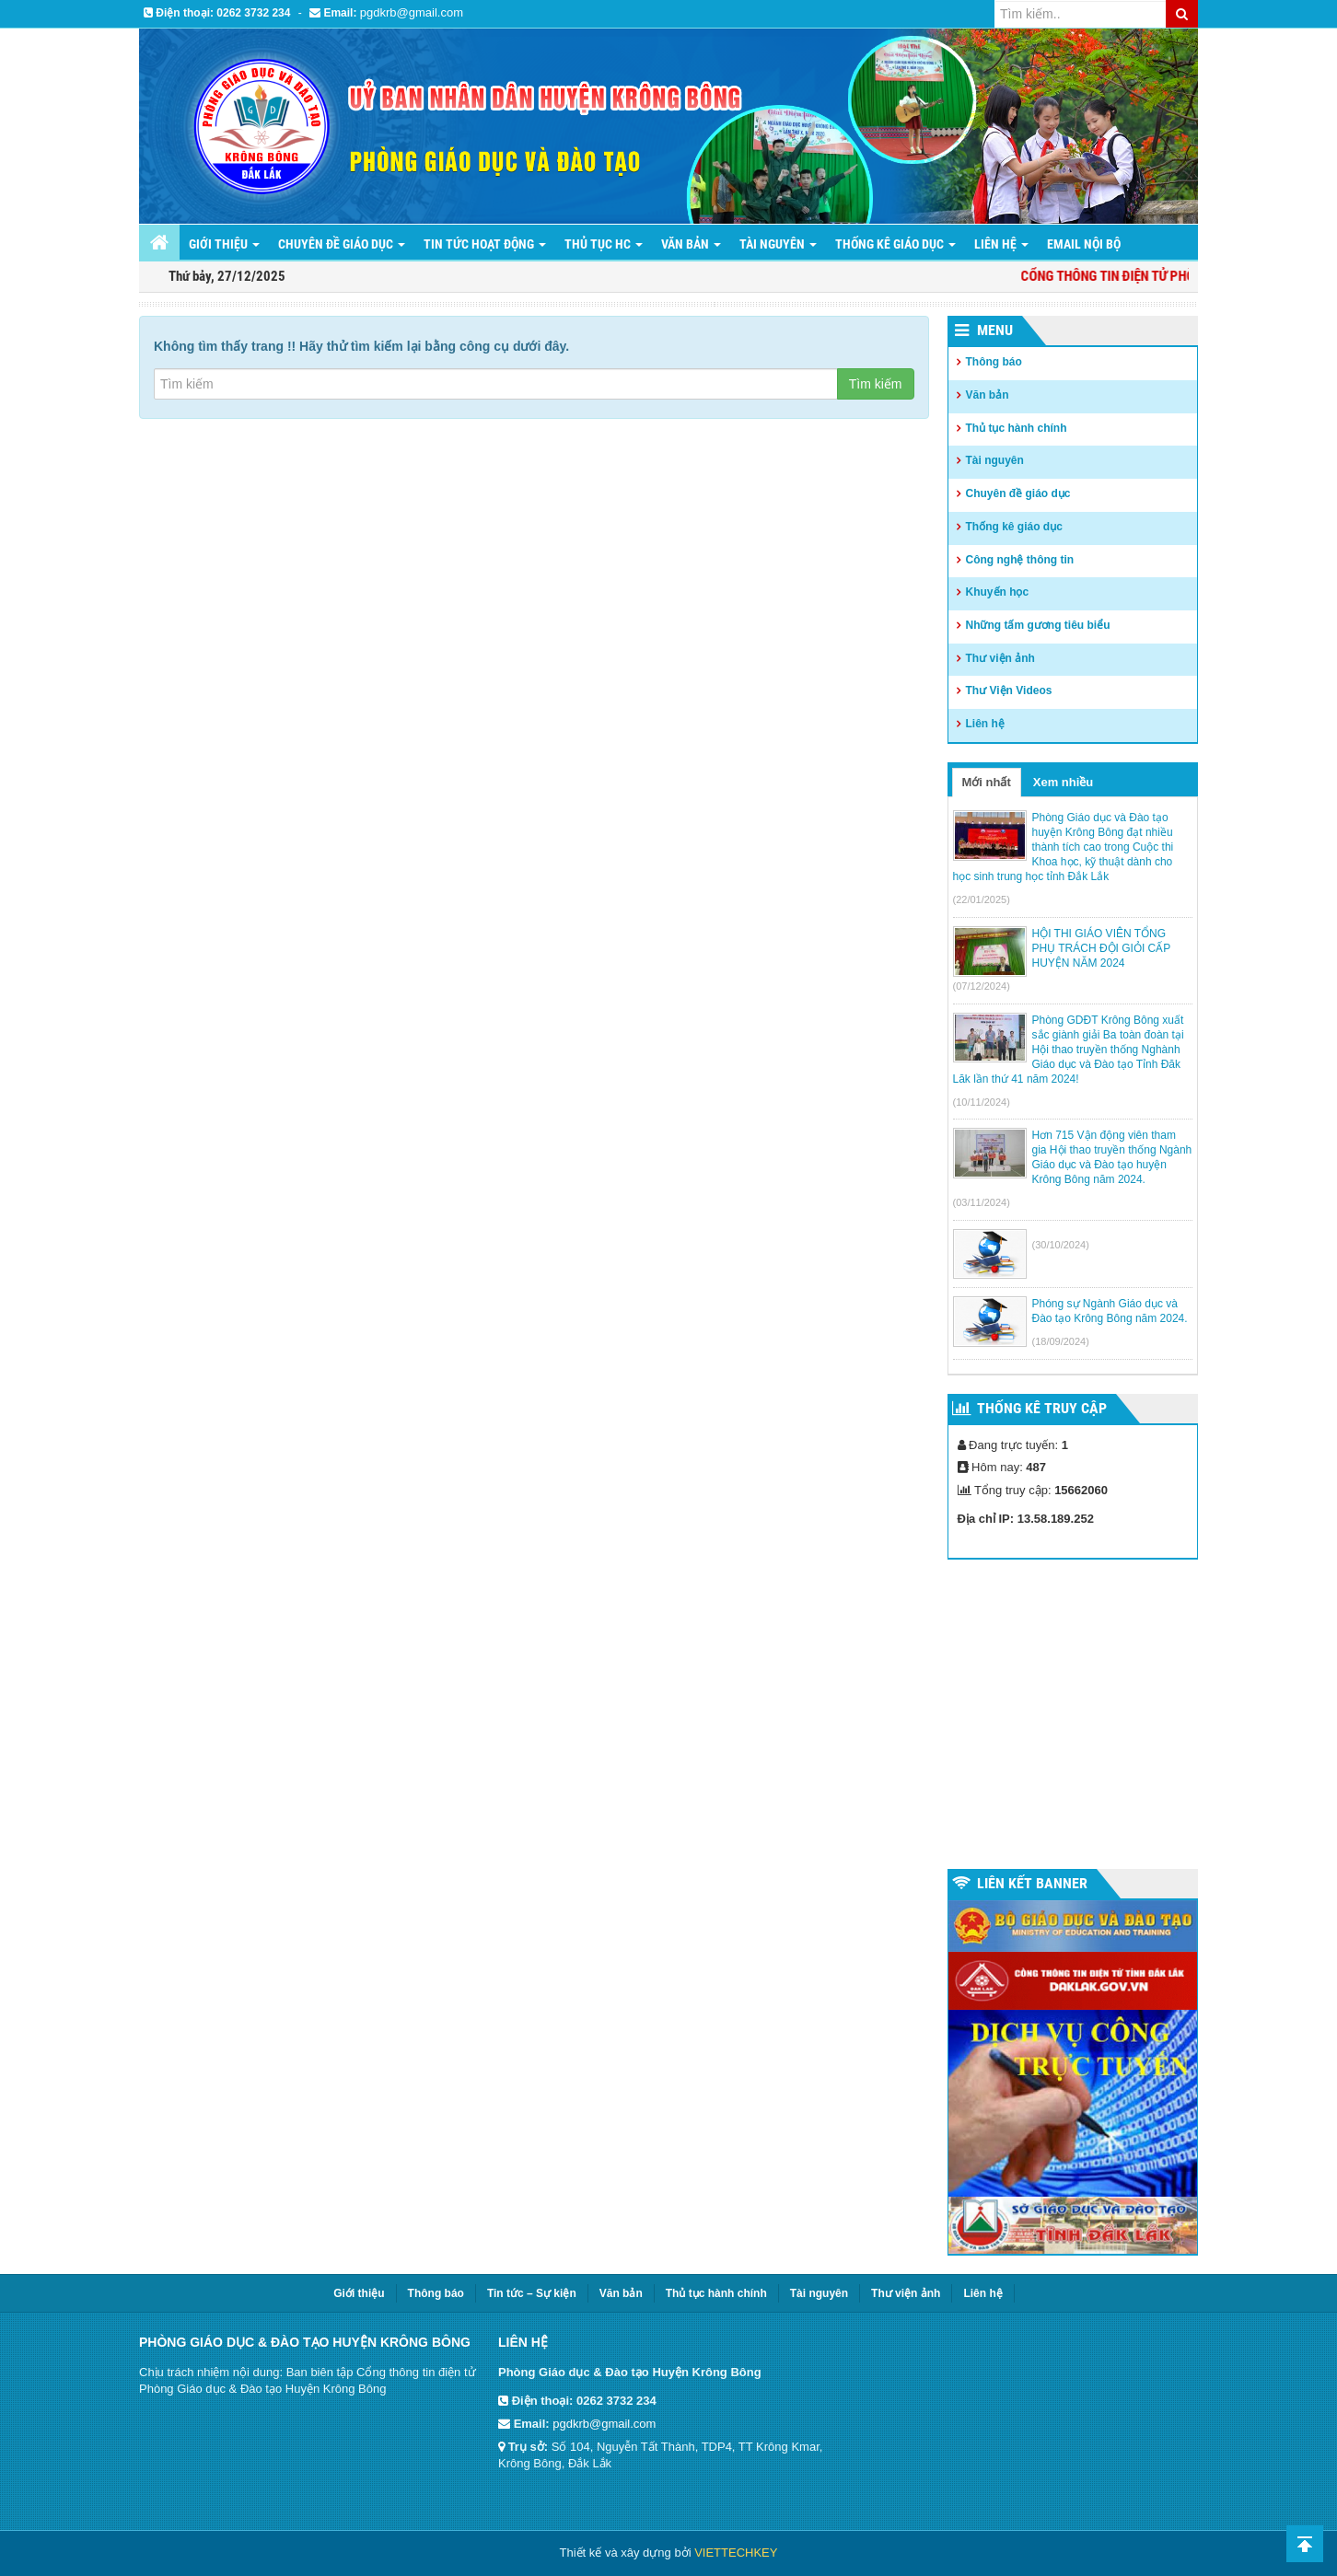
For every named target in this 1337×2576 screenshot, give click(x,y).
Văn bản (691, 244)
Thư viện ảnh (1000, 658)
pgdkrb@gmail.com (411, 12)
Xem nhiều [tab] (1063, 782)
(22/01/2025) (981, 899)
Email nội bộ (1084, 244)
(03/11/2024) (981, 1202)
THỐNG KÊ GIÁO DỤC (895, 244)
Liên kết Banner (1032, 1883)
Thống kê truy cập (1042, 1408)
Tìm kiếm (875, 384)
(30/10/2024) (1060, 1244)
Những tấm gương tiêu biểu (1038, 625)
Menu (995, 330)
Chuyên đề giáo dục (341, 244)
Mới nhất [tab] (986, 782)
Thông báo (994, 361)
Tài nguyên (778, 244)
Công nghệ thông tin (1020, 559)
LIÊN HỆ (1001, 244)
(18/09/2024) (1060, 1341)
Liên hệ (985, 723)
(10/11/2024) (981, 1102)
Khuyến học (997, 592)
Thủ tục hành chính (1016, 428)
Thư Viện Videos (1009, 690)
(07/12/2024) (981, 986)
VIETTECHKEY (735, 2552)
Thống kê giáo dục (1014, 526)
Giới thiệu (224, 244)
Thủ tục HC (603, 244)
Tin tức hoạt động (485, 244)
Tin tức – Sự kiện (531, 2293)
